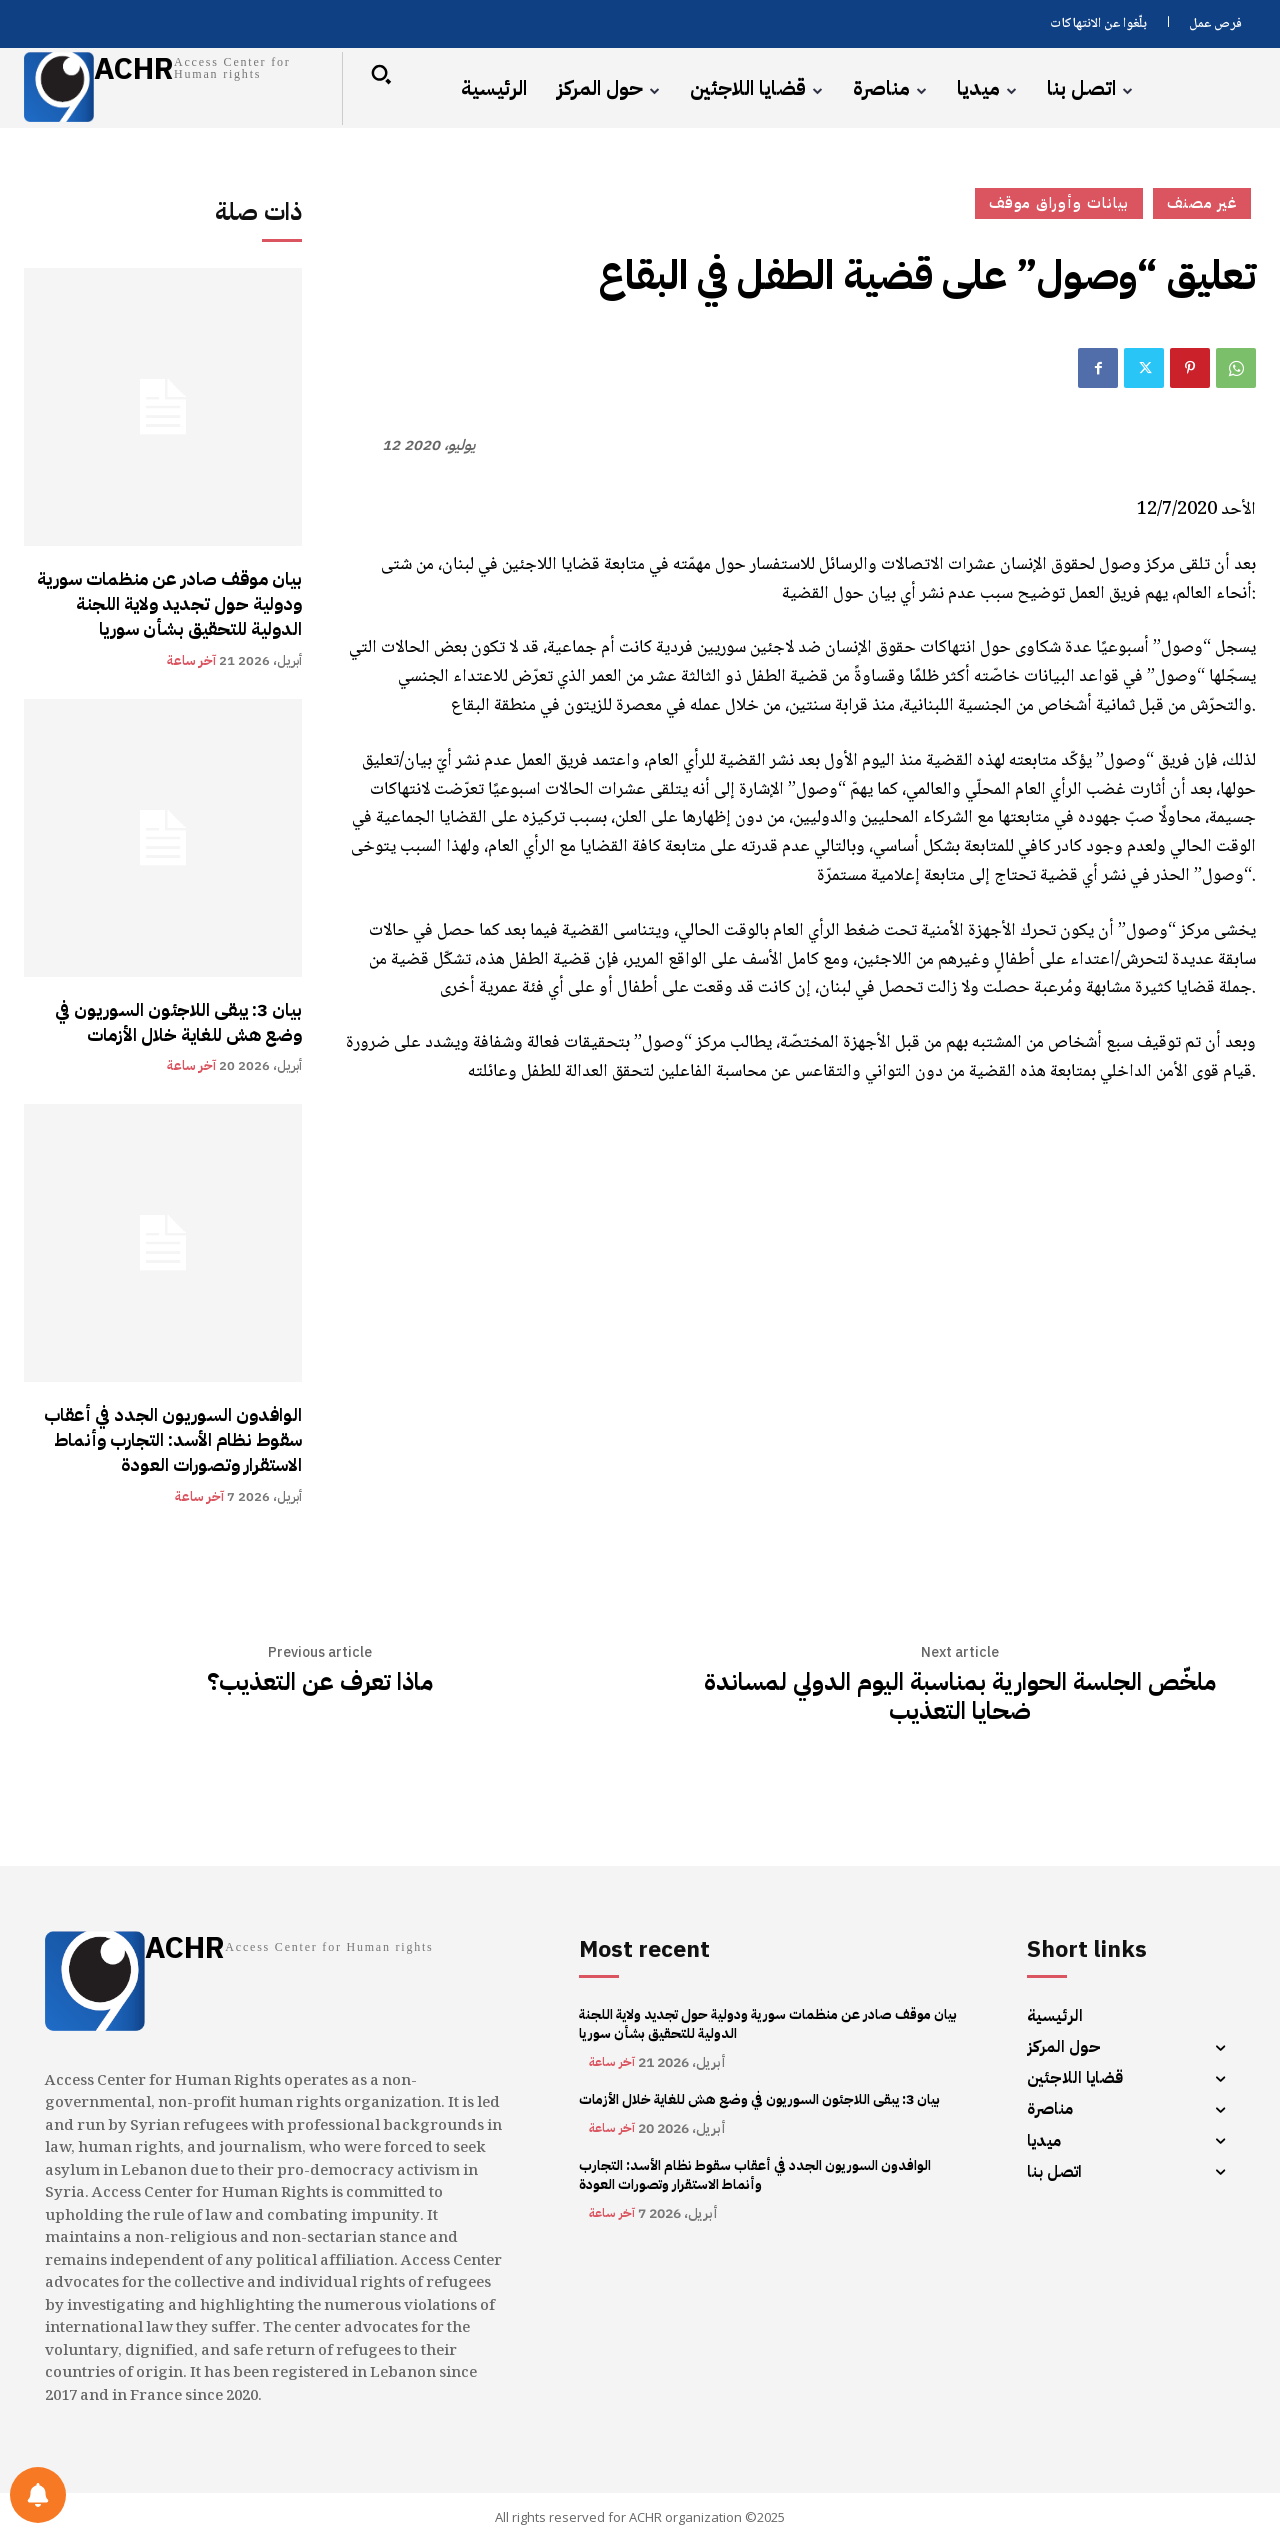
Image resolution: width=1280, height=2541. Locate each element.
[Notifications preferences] (38, 2495)
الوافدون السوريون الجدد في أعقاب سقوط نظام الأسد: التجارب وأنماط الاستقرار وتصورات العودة (173, 1439)
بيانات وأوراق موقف (1059, 203)
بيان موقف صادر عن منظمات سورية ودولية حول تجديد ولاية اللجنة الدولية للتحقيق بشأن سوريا (169, 603)
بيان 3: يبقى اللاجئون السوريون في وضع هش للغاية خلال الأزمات (178, 1022)
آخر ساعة (191, 660)
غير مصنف (1202, 203)
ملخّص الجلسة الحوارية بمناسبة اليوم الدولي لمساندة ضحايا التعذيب (960, 1697)
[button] (381, 74)
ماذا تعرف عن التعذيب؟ (320, 1682)
